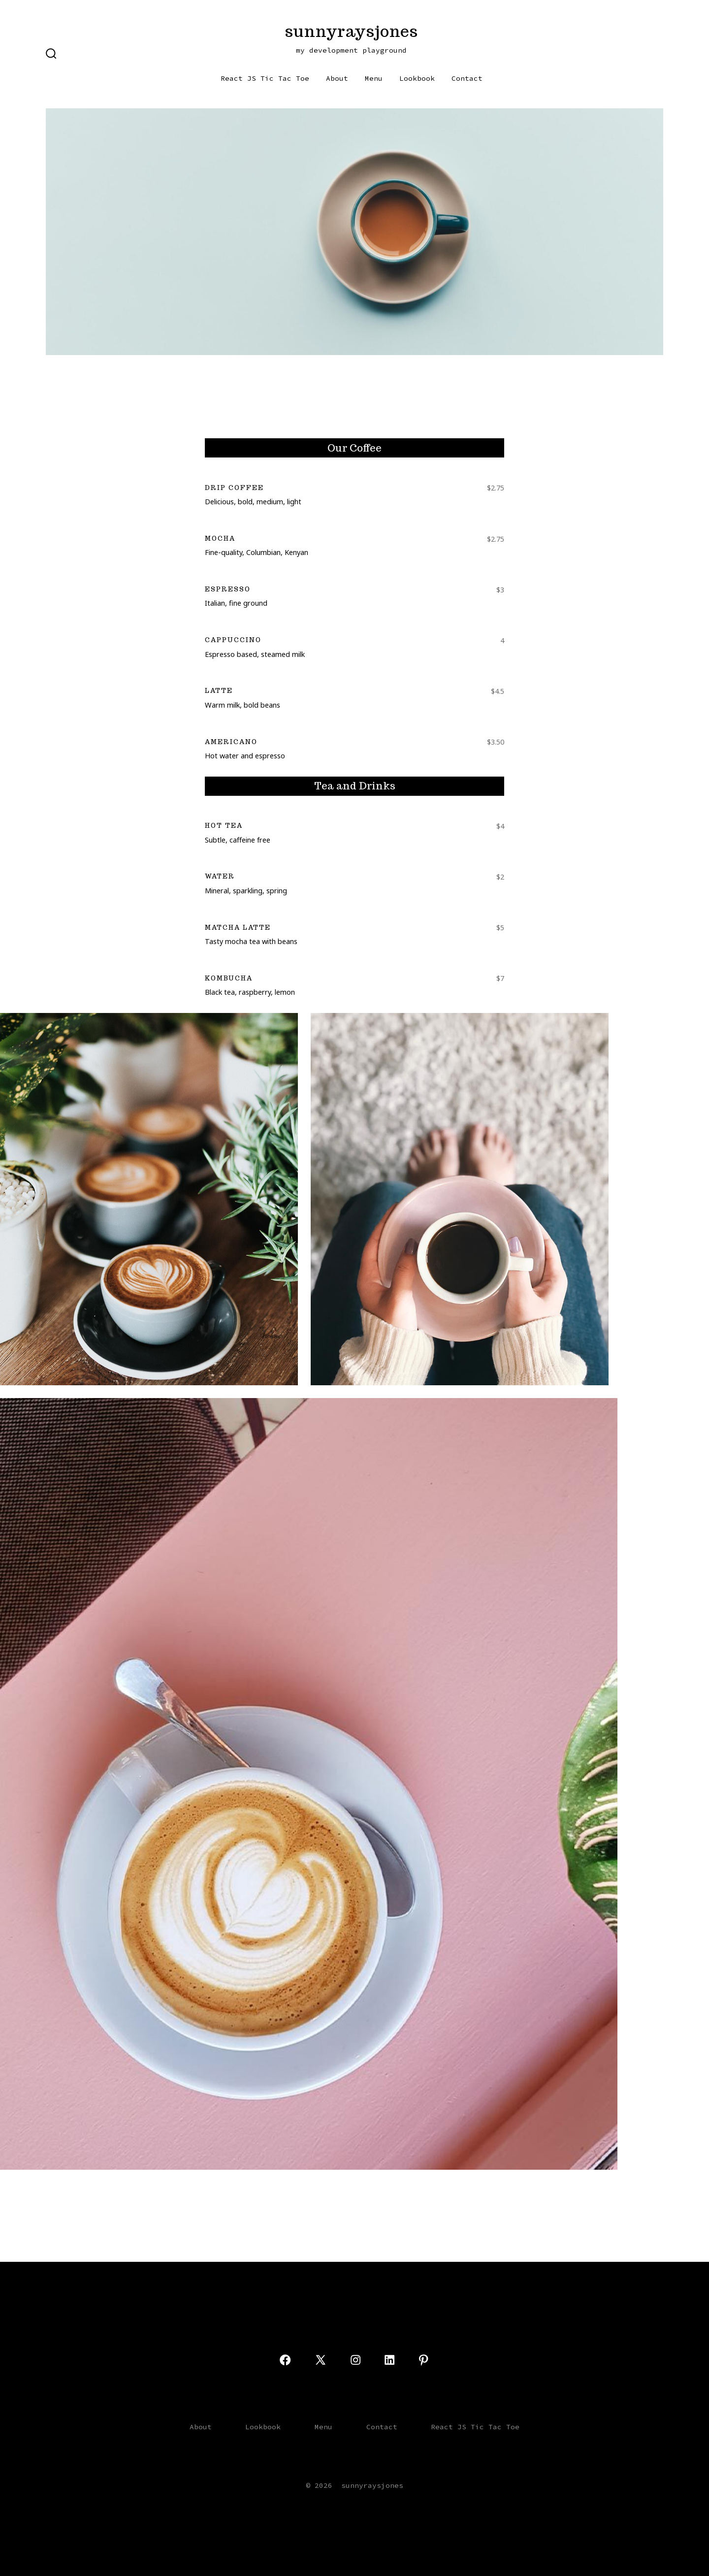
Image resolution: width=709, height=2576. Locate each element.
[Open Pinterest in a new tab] (423, 2360)
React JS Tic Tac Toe (265, 78)
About (337, 78)
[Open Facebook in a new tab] (285, 2360)
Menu (374, 78)
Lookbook (417, 78)
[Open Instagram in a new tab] (355, 2360)
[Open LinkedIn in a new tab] (389, 2360)
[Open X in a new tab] (320, 2360)
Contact (467, 78)
